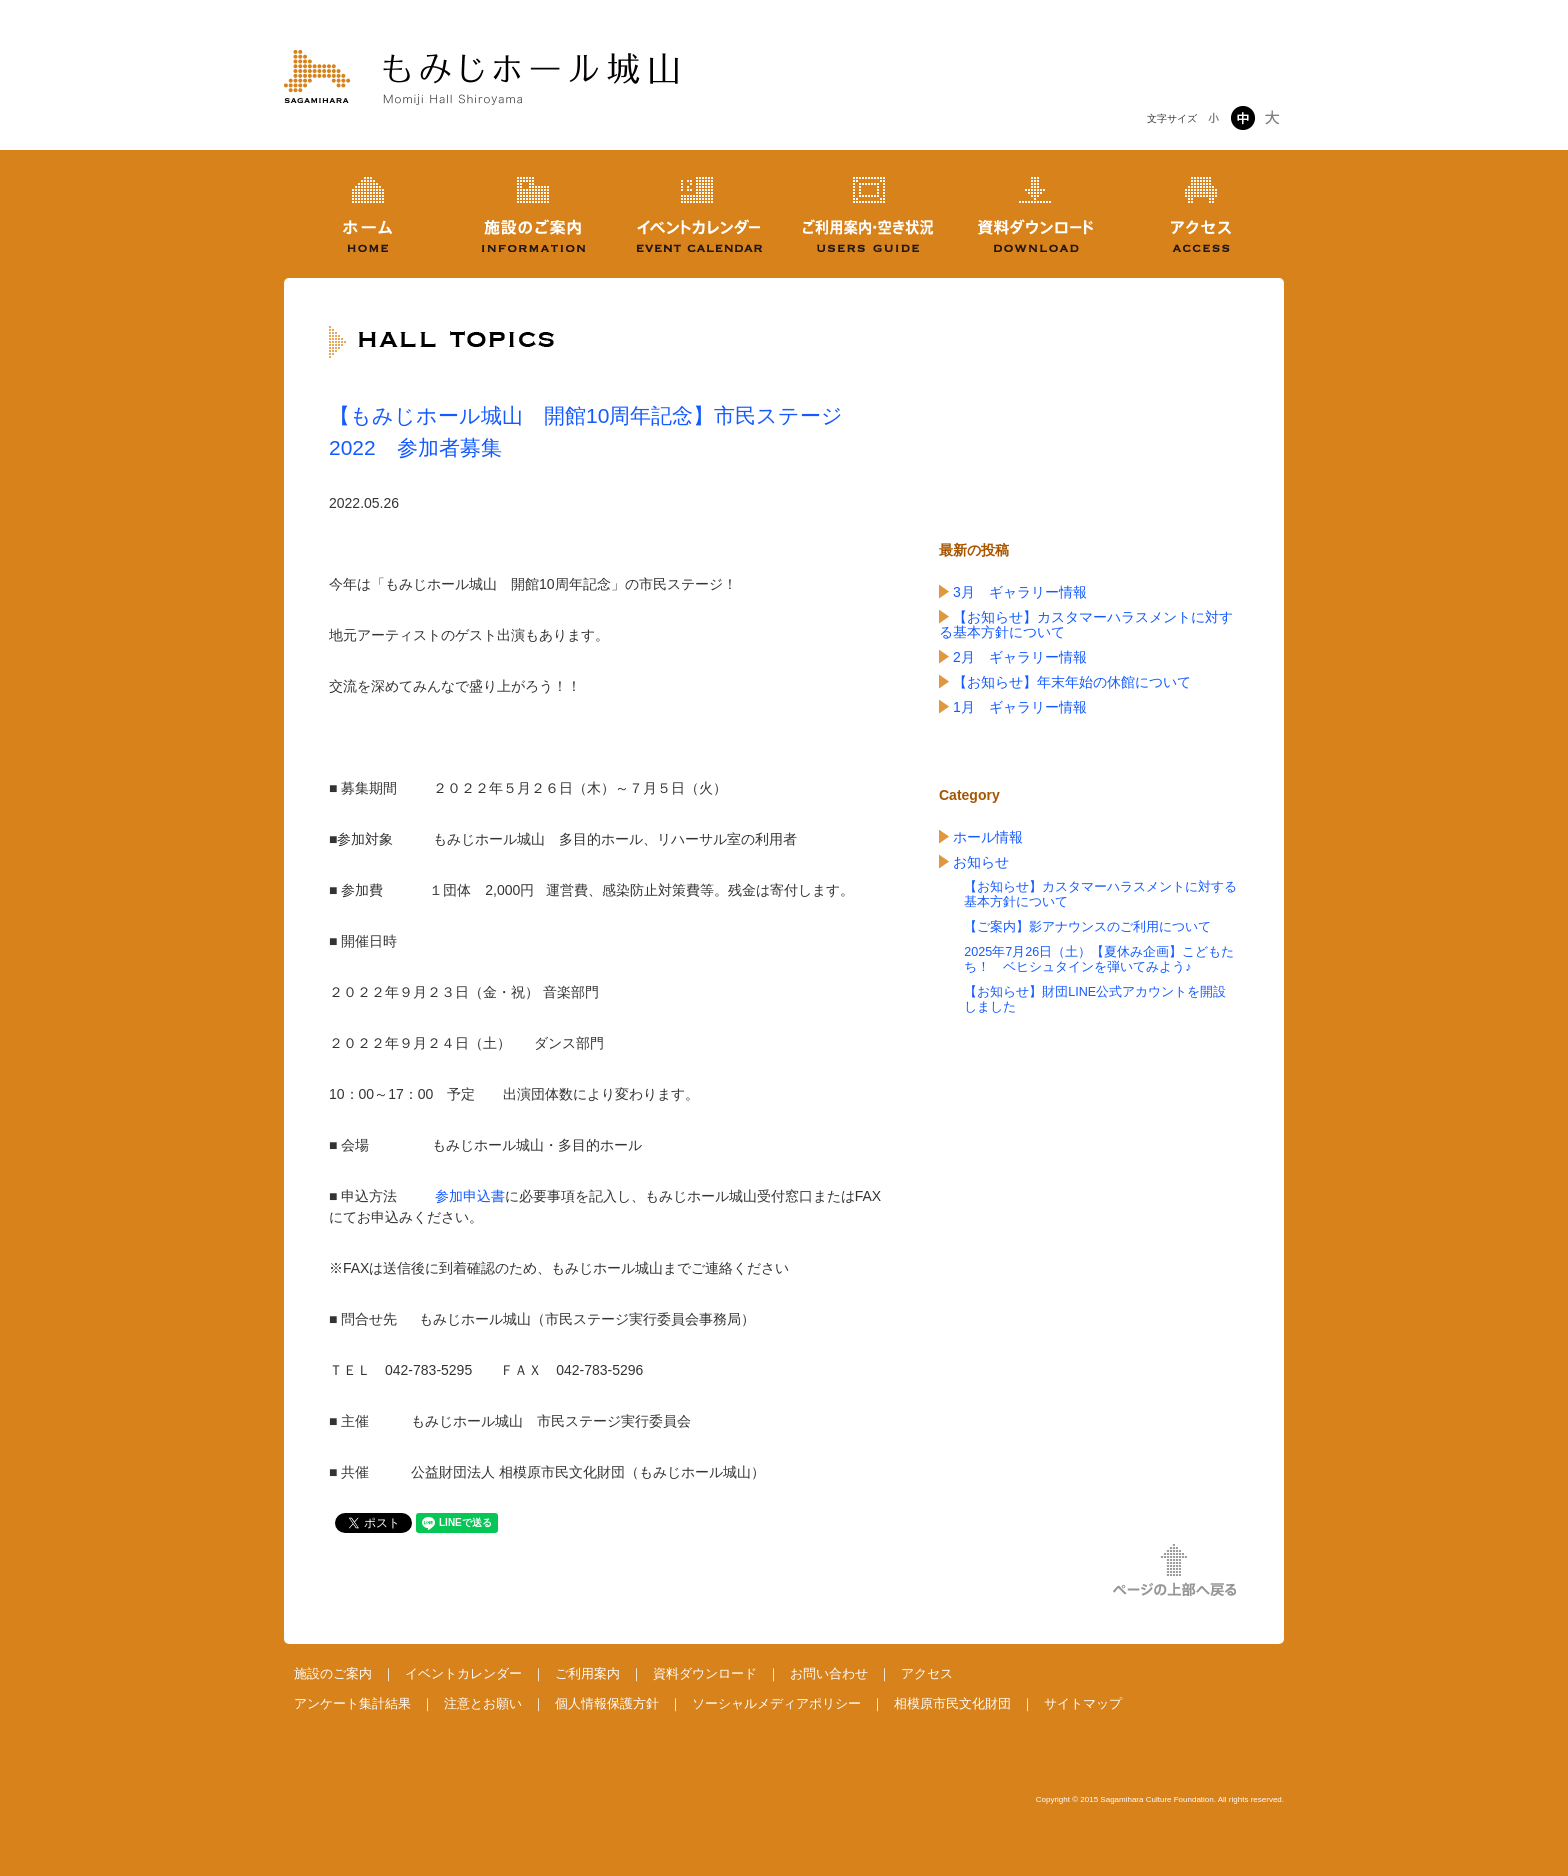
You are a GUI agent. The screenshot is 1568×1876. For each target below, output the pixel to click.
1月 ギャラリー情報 (1020, 707)
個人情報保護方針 (607, 1703)
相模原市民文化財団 (952, 1703)
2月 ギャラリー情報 (1020, 657)
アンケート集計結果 (352, 1703)
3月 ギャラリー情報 (1020, 592)
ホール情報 (988, 837)
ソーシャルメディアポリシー (776, 1703)
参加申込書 (470, 1196)
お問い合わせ (829, 1673)
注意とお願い (483, 1703)
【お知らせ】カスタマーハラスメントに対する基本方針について (1086, 624)
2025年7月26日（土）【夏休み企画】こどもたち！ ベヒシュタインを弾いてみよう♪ (1099, 959)
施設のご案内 (333, 1673)
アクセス (927, 1673)
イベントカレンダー (463, 1673)
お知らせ (981, 862)
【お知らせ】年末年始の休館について (1072, 682)
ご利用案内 (587, 1673)
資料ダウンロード (705, 1673)
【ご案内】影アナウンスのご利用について (1087, 927)
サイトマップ (1083, 1703)
